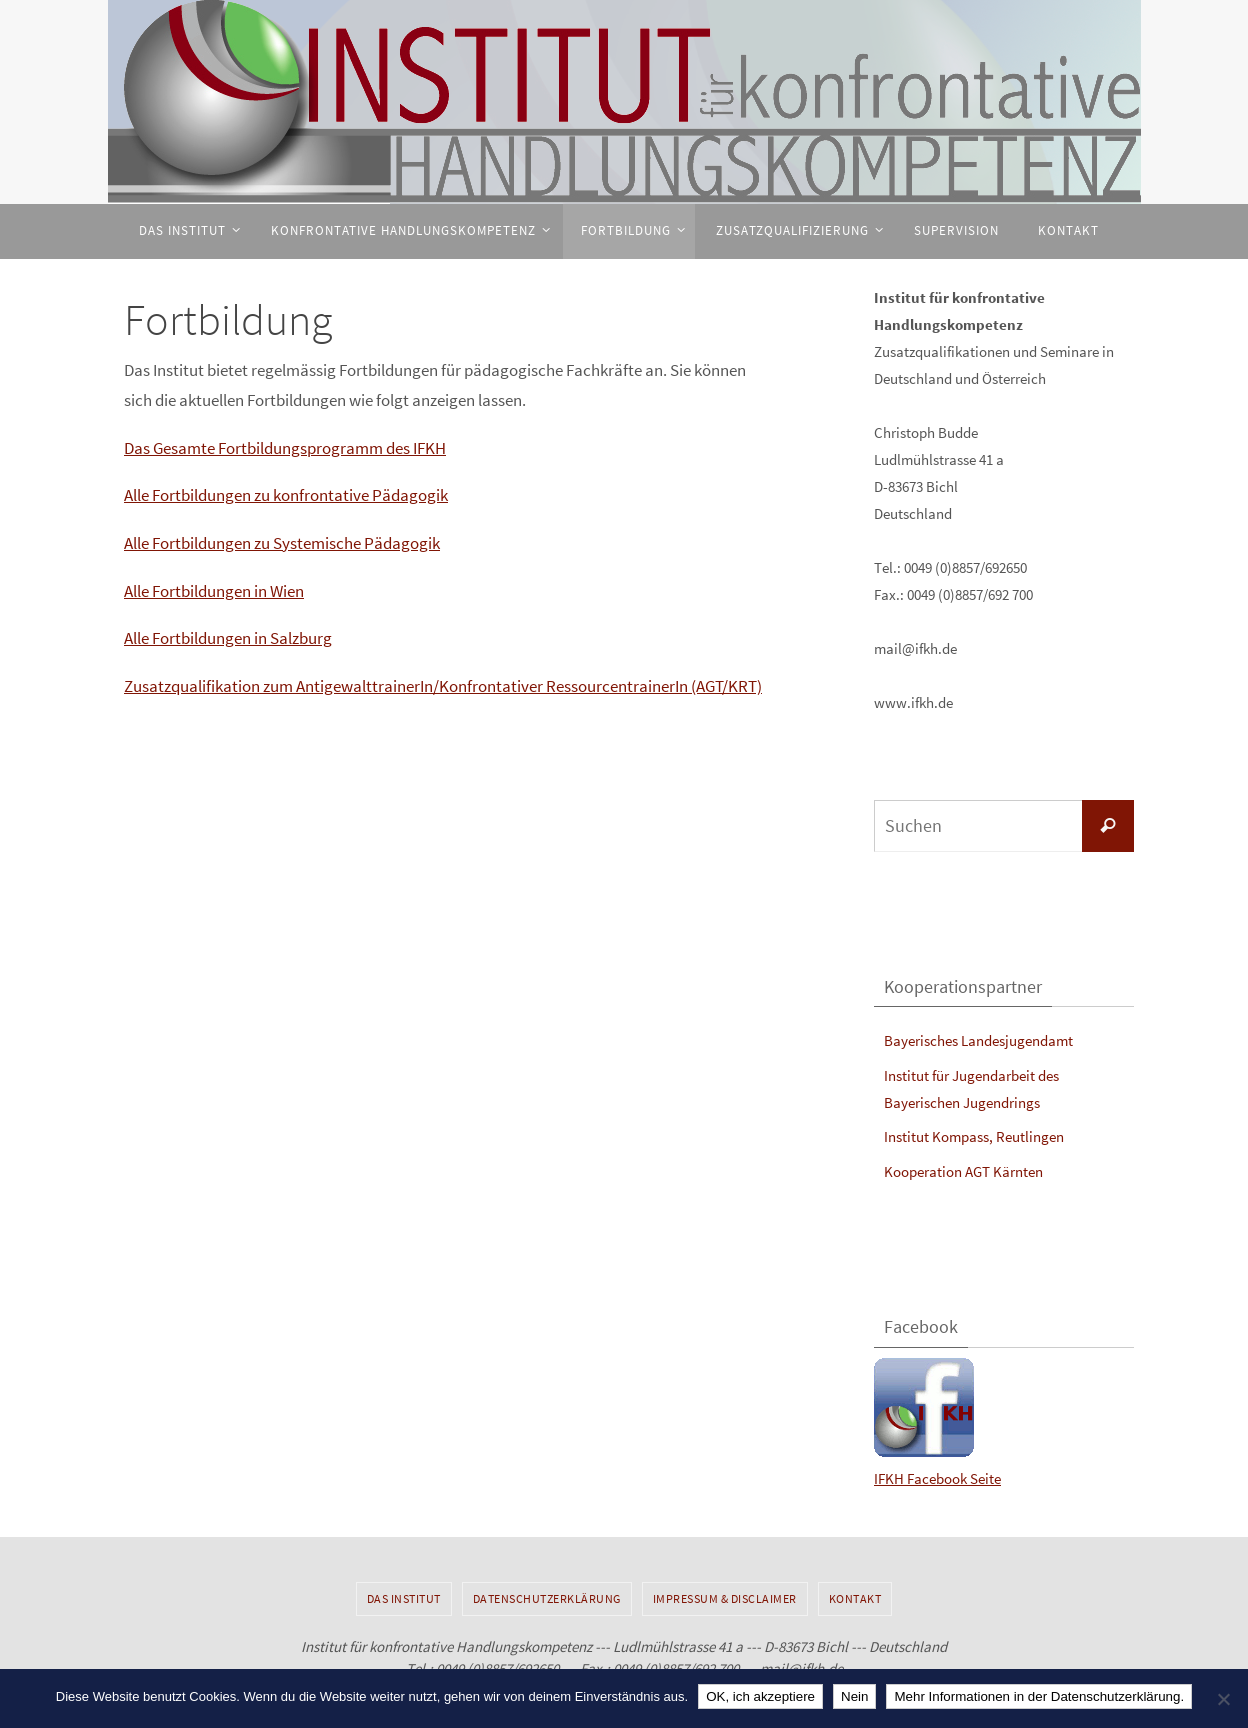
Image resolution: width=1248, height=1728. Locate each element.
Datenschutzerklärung (547, 1598)
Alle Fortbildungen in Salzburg (228, 638)
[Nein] (1223, 1699)
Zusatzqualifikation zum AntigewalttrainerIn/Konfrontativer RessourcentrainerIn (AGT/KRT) (443, 686)
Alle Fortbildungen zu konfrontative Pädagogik (286, 495)
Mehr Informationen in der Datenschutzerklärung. (1039, 1696)
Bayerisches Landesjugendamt (978, 1040)
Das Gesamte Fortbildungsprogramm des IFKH (285, 448)
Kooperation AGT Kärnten (963, 1171)
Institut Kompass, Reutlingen (974, 1136)
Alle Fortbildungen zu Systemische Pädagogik (282, 543)
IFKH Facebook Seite (937, 1478)
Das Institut (404, 1598)
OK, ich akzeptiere (760, 1696)
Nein (854, 1696)
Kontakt (855, 1598)
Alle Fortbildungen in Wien (214, 591)
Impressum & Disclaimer (725, 1598)
